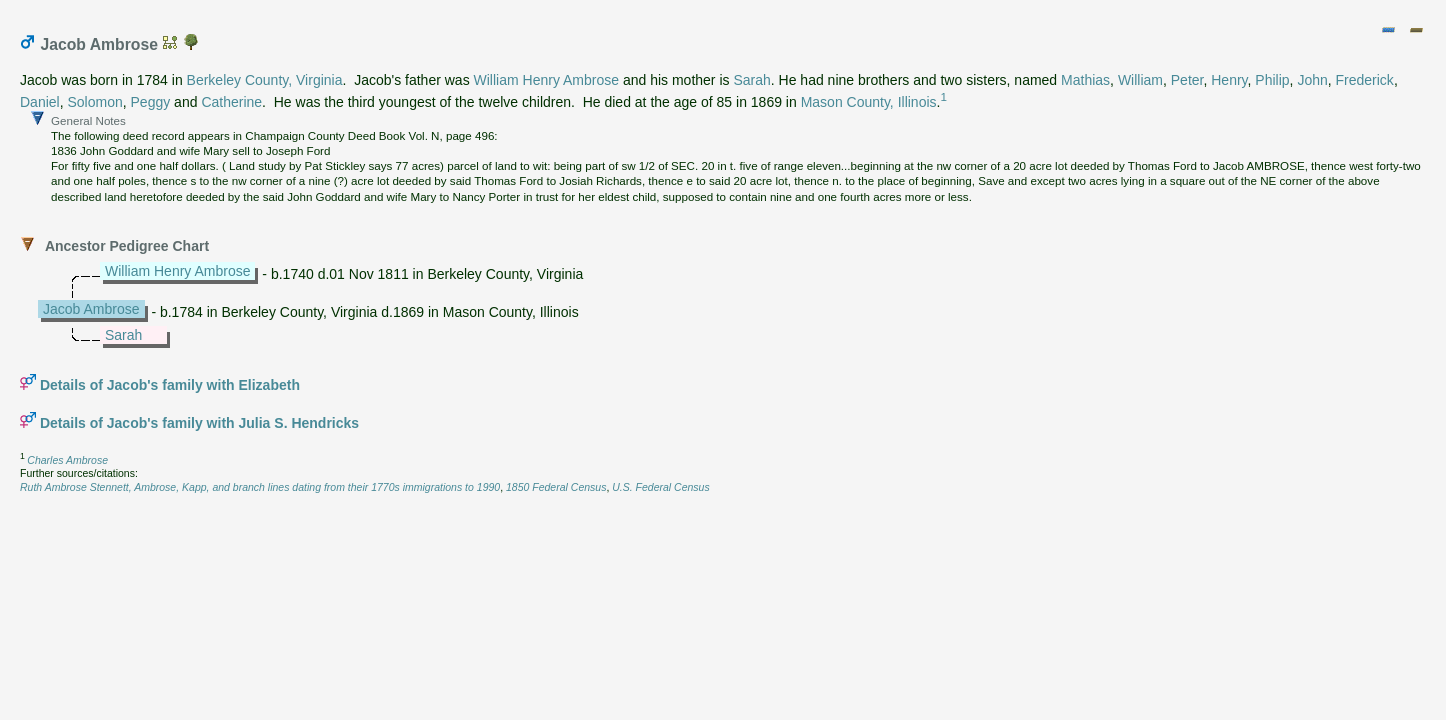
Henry (1229, 80)
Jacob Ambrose (91, 309)
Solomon (94, 102)
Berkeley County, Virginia (265, 80)
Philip (1272, 80)
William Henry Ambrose (546, 80)
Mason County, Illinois (869, 102)
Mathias (1085, 80)
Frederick (1365, 80)
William (1140, 80)
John (1312, 80)
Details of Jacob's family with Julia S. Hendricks (199, 423)
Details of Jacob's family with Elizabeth (170, 385)
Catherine (231, 102)
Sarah (751, 80)
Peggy (151, 102)
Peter (1187, 80)
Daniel (40, 102)
